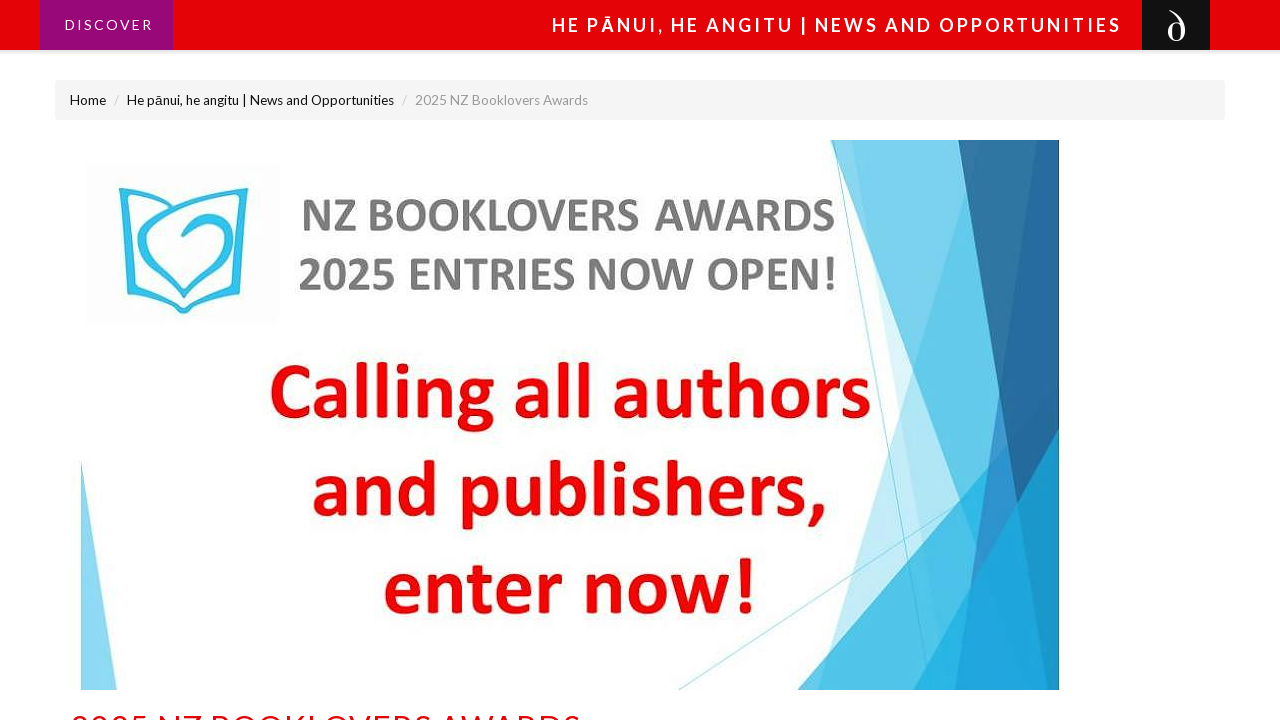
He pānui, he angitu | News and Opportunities (260, 100)
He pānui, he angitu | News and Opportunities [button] (837, 25)
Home (88, 100)
